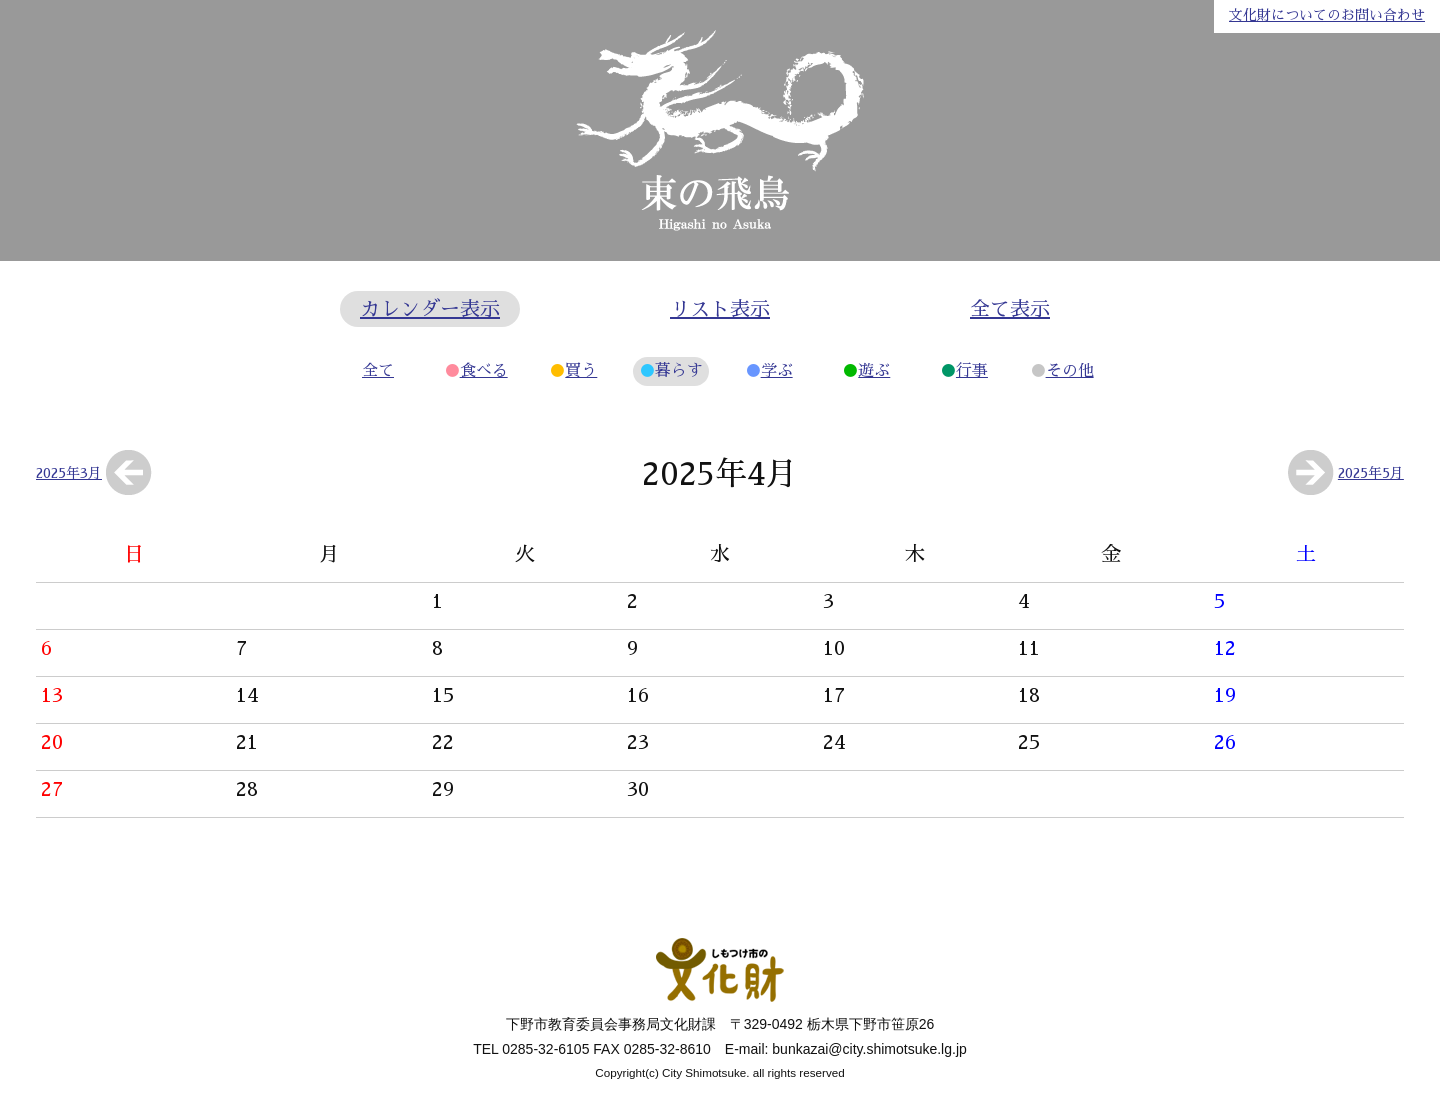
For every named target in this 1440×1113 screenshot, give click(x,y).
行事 (972, 371)
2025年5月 (1371, 473)
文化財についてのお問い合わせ (1327, 15)
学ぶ (777, 371)
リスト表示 (720, 309)
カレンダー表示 (430, 309)
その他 (1070, 371)
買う (581, 371)
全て (378, 371)
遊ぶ (874, 371)
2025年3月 (69, 473)
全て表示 (1010, 309)
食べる (484, 371)
